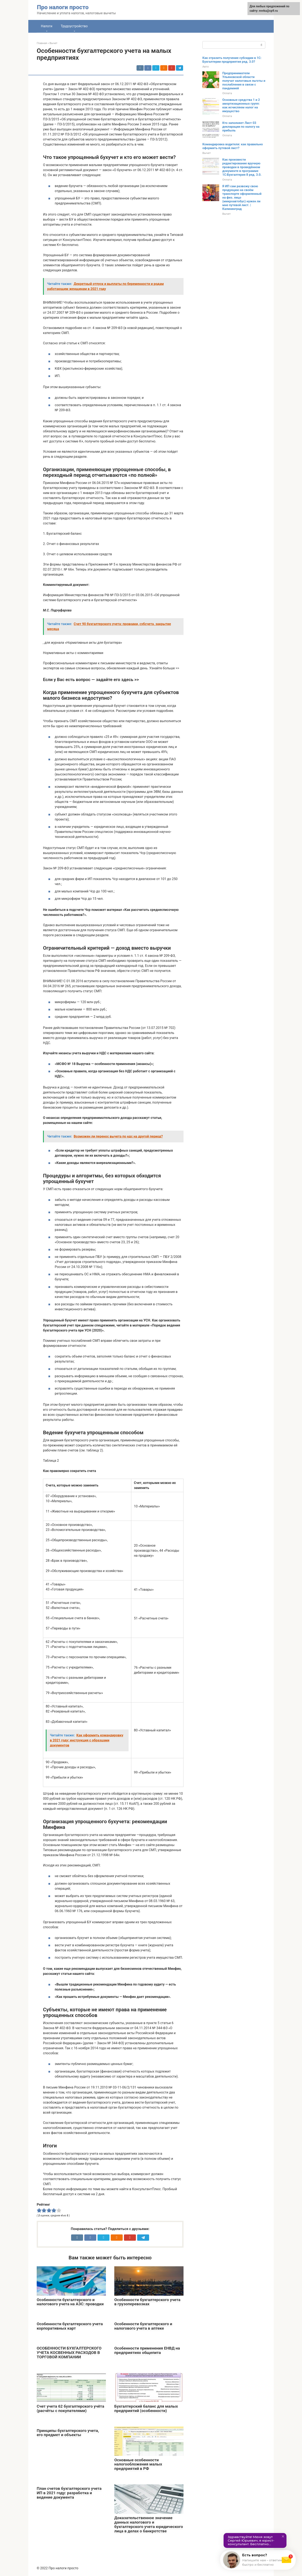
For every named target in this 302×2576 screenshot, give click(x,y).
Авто (205, 66)
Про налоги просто (63, 7)
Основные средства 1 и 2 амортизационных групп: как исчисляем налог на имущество (241, 105)
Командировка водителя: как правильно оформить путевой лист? (232, 146)
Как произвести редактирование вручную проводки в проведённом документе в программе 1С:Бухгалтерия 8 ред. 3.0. (242, 167)
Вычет (206, 153)
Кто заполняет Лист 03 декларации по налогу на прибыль (240, 126)
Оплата (227, 93)
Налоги (46, 26)
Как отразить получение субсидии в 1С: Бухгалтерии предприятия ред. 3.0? (232, 60)
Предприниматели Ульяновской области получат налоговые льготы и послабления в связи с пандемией (243, 80)
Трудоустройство (74, 26)
